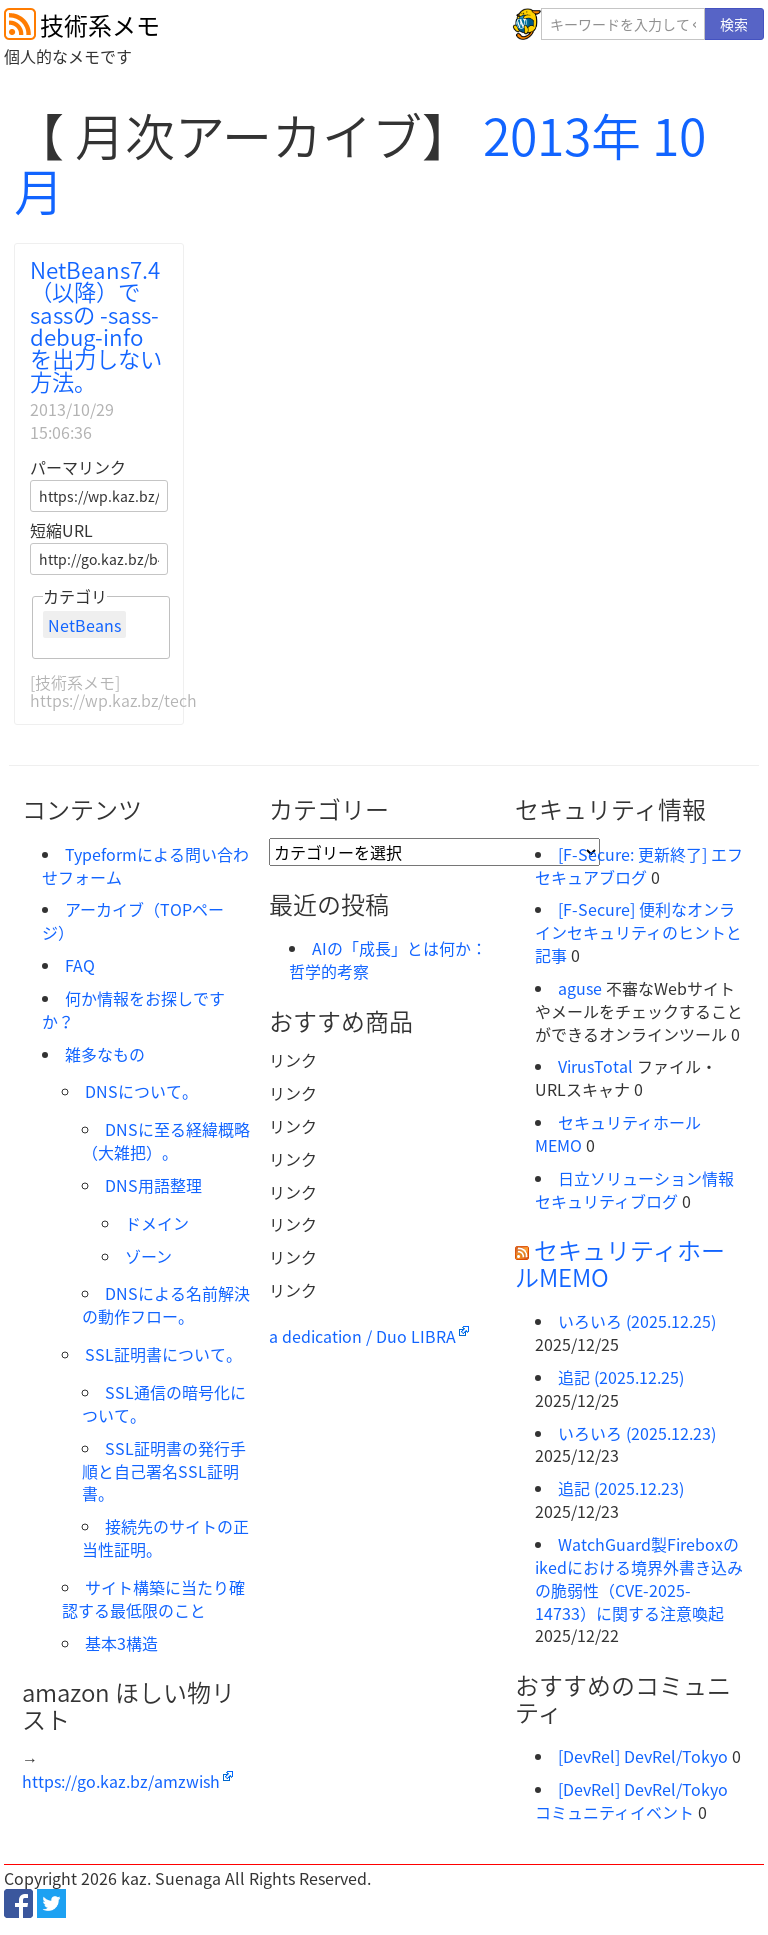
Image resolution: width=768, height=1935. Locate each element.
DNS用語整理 (153, 1185)
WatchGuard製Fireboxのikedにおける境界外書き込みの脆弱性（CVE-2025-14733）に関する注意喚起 (639, 1578)
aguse (580, 988)
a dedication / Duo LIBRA (362, 1336)
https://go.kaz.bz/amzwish (121, 1781)
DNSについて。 (141, 1091)
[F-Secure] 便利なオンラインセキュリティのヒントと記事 (638, 932)
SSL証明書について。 (163, 1354)
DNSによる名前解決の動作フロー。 (166, 1304)
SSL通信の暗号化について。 (164, 1403)
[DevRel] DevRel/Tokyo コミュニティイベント (631, 1800)
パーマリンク (78, 467)
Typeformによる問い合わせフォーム (145, 865)
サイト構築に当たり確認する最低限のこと (153, 1598)
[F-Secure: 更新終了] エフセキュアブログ (639, 865)
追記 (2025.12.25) (621, 1377)
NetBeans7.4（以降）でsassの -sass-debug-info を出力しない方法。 (96, 325)
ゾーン (148, 1256)
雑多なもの (105, 1054)
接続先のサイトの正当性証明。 (165, 1537)
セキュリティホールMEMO (618, 1133)
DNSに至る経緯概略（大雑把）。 (166, 1140)
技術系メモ (100, 25)
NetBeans (84, 624)
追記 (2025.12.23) (621, 1488)
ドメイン (157, 1223)
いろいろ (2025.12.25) (637, 1321)
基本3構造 (121, 1643)
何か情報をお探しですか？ (133, 1009)
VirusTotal (595, 1066)
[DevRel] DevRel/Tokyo (643, 1756)
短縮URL (61, 530)
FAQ (80, 965)
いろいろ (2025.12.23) (637, 1433)
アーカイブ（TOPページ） (133, 920)
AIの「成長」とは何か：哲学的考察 (388, 959)
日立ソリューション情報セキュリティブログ (634, 1189)
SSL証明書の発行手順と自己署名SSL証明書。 (164, 1471)
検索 (734, 24)
